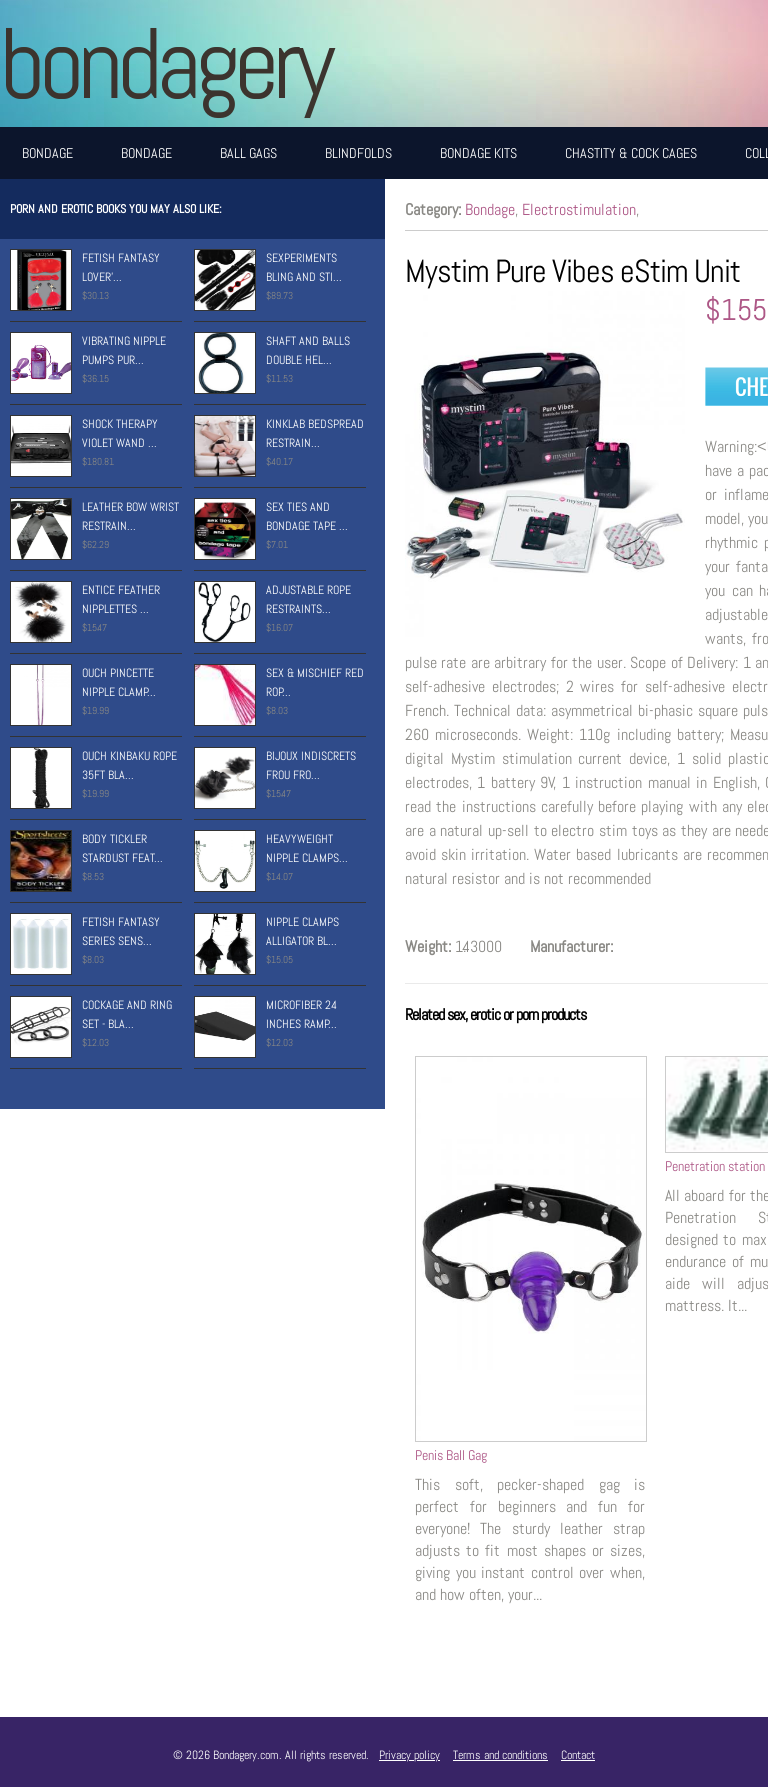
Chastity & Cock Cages (631, 153)
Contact (578, 1755)
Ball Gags (248, 153)
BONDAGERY (164, 63)
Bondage (47, 153)
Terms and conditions (500, 1755)
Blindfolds (358, 153)
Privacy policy (409, 1755)
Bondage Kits (478, 153)
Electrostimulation (579, 209)
